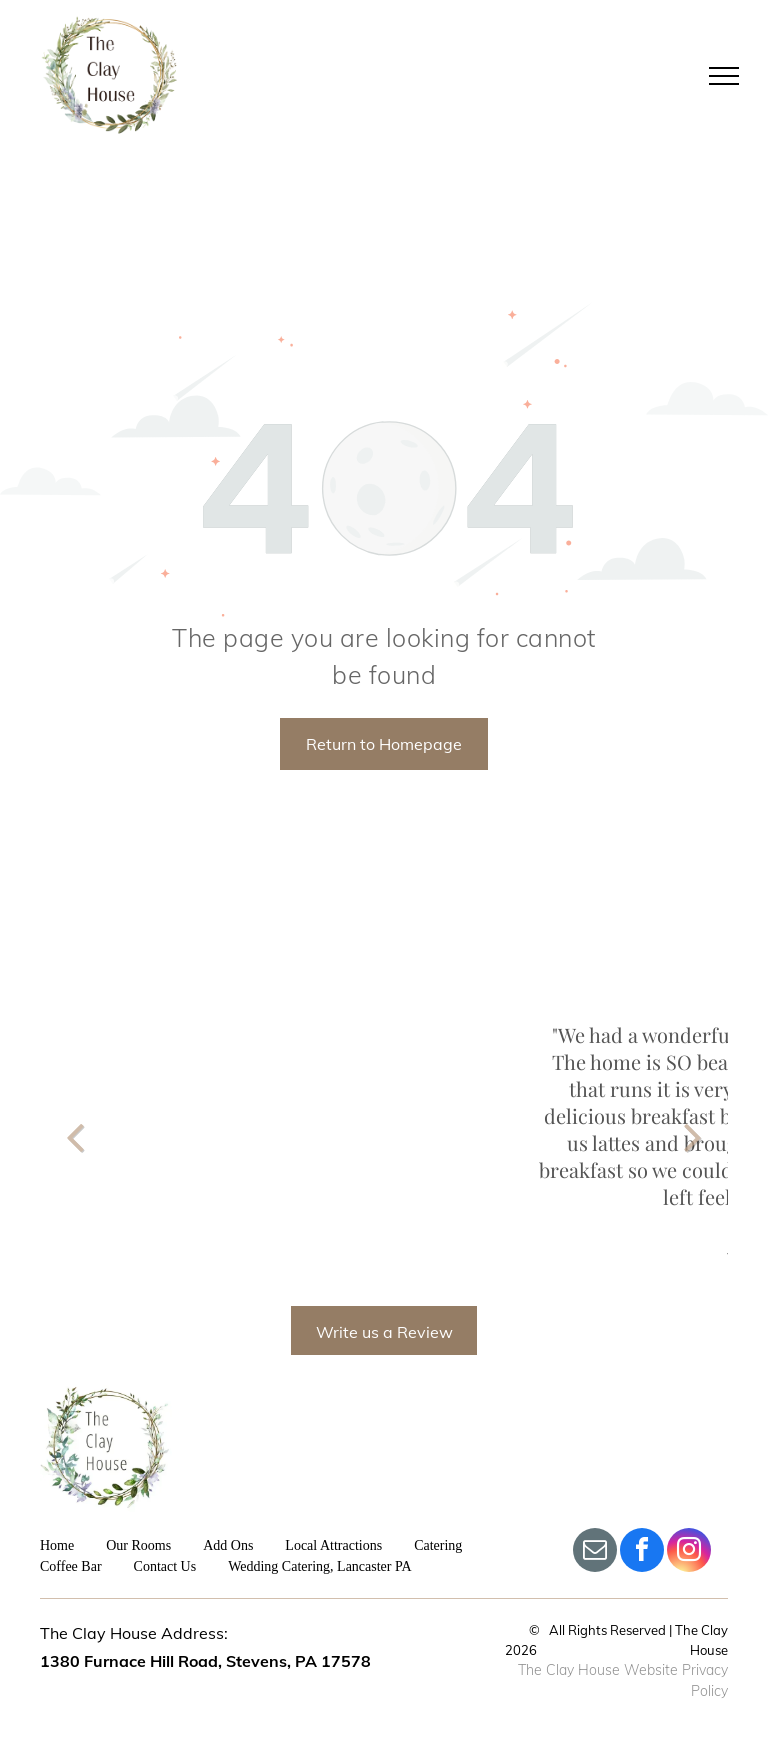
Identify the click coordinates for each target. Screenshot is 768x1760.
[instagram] (689, 1552)
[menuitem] (73, 1545)
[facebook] (642, 1552)
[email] (595, 1552)
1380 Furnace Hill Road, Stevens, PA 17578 (205, 1661)
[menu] (724, 76)
